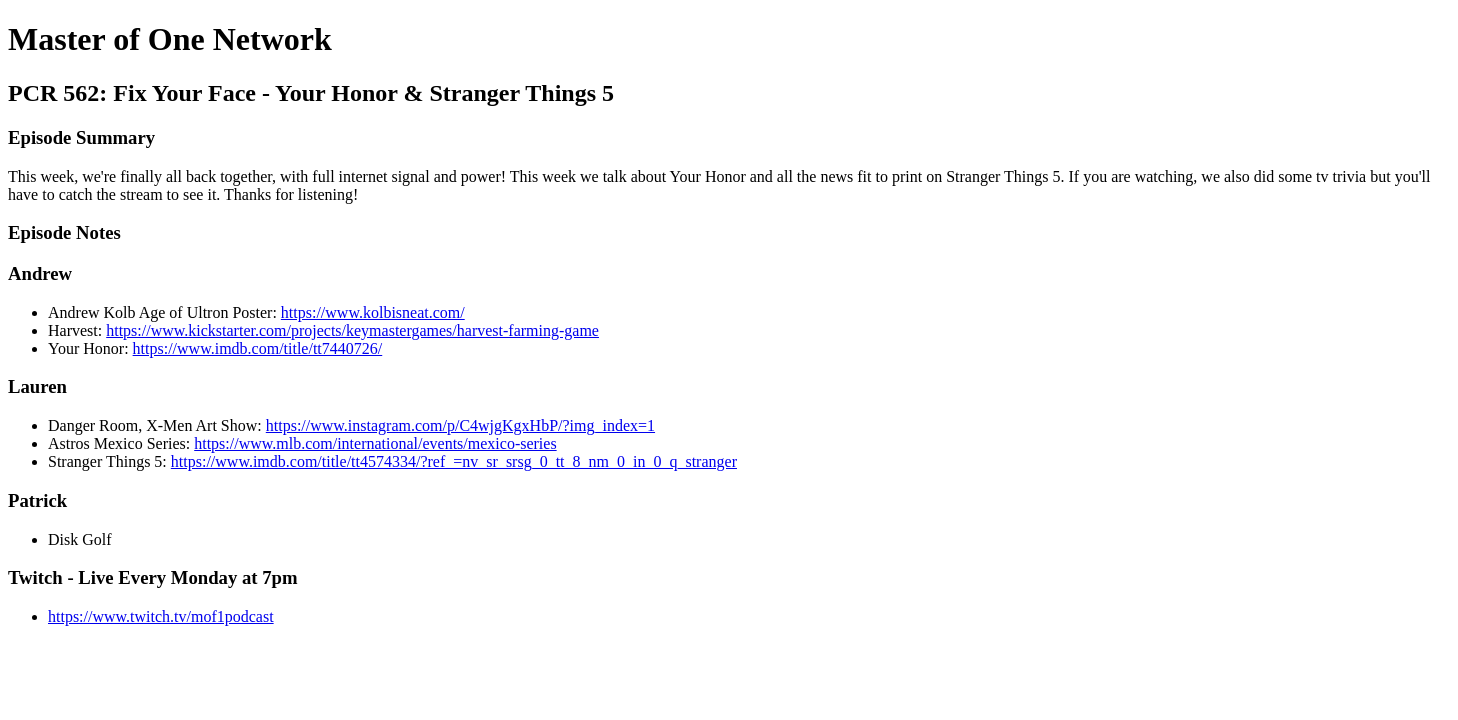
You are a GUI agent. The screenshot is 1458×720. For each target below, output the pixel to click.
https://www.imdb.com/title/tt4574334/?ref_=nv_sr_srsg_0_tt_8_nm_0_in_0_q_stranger (454, 461)
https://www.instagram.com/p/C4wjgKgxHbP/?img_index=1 (460, 425)
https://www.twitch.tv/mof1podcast (161, 616)
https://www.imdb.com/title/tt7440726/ (258, 348)
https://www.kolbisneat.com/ (373, 312)
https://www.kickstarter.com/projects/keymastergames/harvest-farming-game (352, 330)
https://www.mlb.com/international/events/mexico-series (375, 443)
